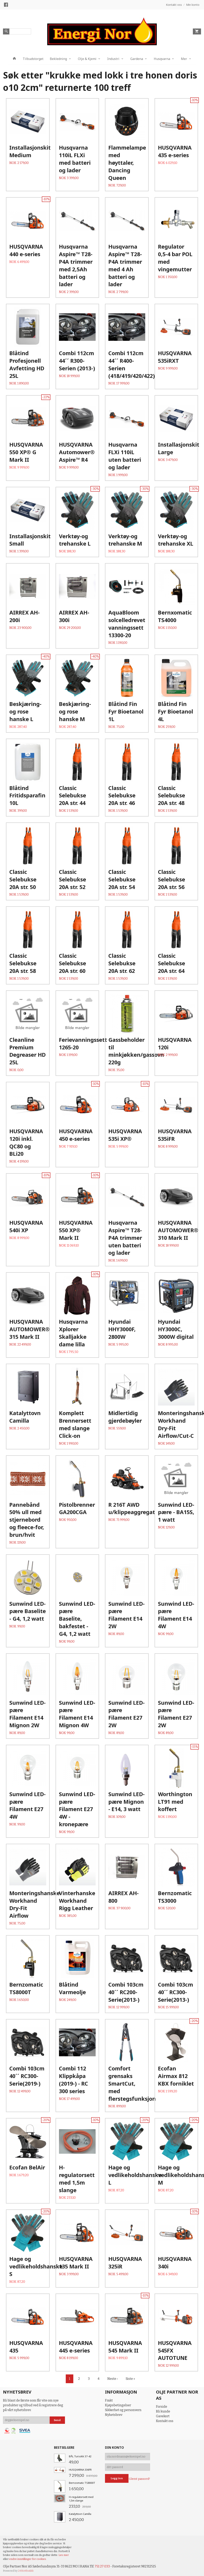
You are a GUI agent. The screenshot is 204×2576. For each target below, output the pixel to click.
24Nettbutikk (26, 2570)
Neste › (112, 2379)
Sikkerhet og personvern (123, 2410)
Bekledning (58, 59)
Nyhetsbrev (113, 2415)
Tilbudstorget (33, 59)
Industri (113, 59)
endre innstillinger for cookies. (28, 2558)
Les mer (64, 2554)
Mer (184, 59)
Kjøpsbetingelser (118, 2405)
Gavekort (163, 2416)
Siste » (130, 2379)
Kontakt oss (164, 2421)
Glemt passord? (139, 2479)
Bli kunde (163, 2411)
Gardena (136, 59)
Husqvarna (162, 59)
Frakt (109, 2400)
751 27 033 (102, 2566)
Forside (161, 2406)
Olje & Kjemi (87, 59)
